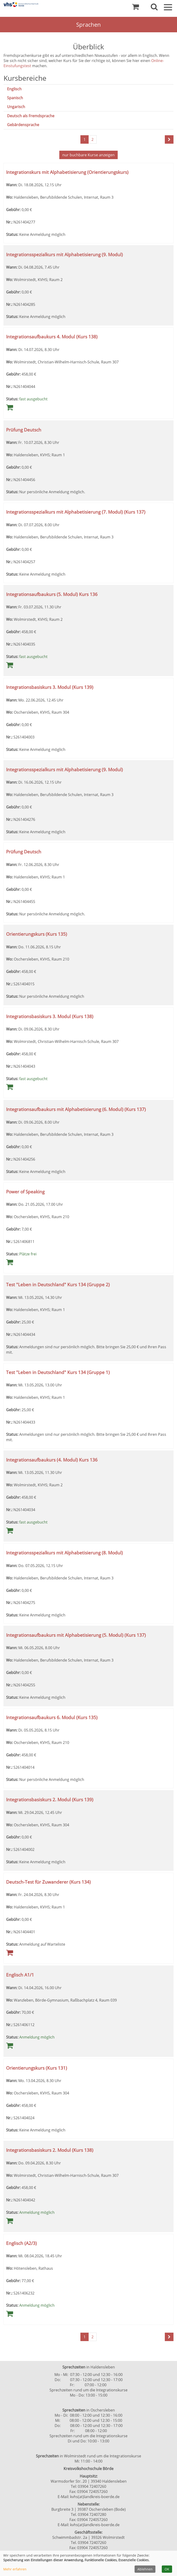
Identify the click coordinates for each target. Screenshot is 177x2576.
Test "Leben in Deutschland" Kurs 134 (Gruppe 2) (58, 1284)
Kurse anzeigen (88, 154)
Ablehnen (145, 2569)
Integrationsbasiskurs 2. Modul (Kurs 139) (49, 1799)
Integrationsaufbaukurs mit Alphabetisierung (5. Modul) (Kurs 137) (76, 1635)
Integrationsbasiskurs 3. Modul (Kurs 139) (49, 687)
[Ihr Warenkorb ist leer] (135, 8)
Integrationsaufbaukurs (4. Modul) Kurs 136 (52, 1460)
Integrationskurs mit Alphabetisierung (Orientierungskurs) (67, 172)
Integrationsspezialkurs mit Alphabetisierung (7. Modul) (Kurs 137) (75, 512)
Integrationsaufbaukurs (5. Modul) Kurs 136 (52, 594)
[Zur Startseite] (21, 4)
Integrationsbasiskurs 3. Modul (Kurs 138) (49, 1016)
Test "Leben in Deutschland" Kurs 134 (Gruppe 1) (58, 1372)
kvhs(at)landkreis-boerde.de (95, 2496)
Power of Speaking (25, 1191)
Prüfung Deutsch (23, 429)
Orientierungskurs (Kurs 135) (36, 934)
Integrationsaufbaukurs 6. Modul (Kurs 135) (52, 1717)
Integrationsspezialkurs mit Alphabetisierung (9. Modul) (64, 254)
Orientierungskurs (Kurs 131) (36, 2067)
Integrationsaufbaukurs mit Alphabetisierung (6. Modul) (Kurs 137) (76, 1109)
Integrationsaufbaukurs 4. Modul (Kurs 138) (52, 336)
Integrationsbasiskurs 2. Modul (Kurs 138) (49, 2150)
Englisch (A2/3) (21, 2243)
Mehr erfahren (14, 2569)
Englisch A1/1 (20, 1975)
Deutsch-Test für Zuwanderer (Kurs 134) (48, 1881)
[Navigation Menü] (167, 7)
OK (167, 2569)
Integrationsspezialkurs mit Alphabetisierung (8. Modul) (64, 1552)
